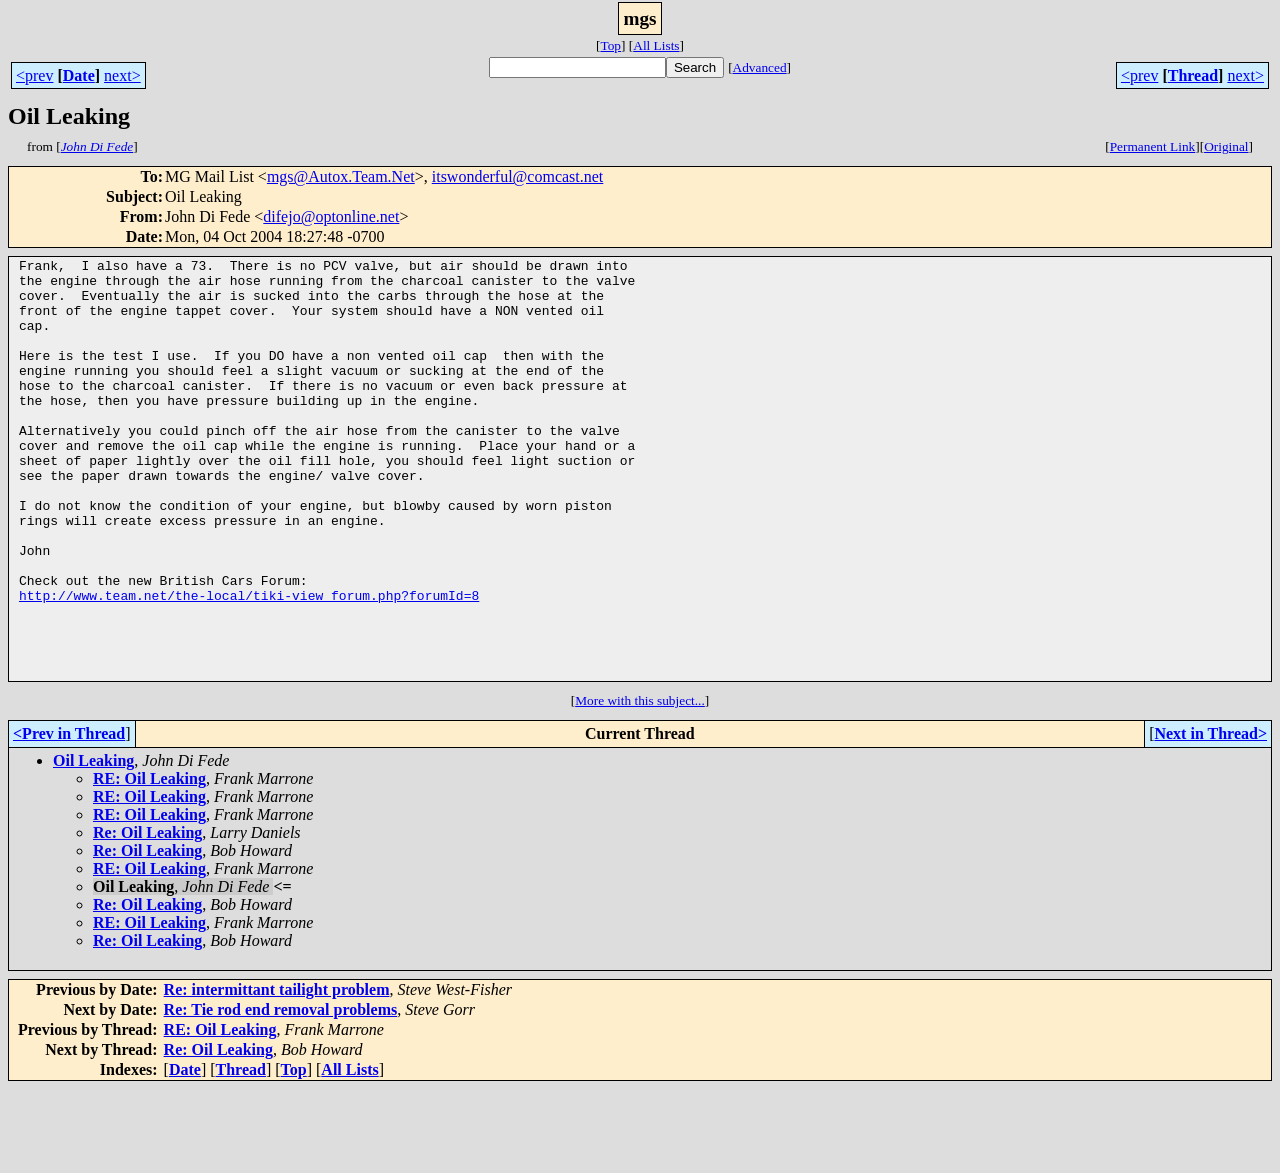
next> (122, 75)
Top (610, 45)
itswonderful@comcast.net (518, 176)
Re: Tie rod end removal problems (281, 1093)
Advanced (760, 67)
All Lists (656, 45)
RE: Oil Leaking (149, 862)
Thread (1193, 75)
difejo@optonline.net (331, 216)
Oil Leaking (93, 844)
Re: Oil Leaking (147, 916)
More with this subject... (640, 784)
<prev (34, 75)
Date (79, 75)
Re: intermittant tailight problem (277, 1073)
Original (1226, 146)
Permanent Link (1153, 146)
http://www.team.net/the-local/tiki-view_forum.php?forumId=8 (249, 664)
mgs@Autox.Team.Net (341, 176)
